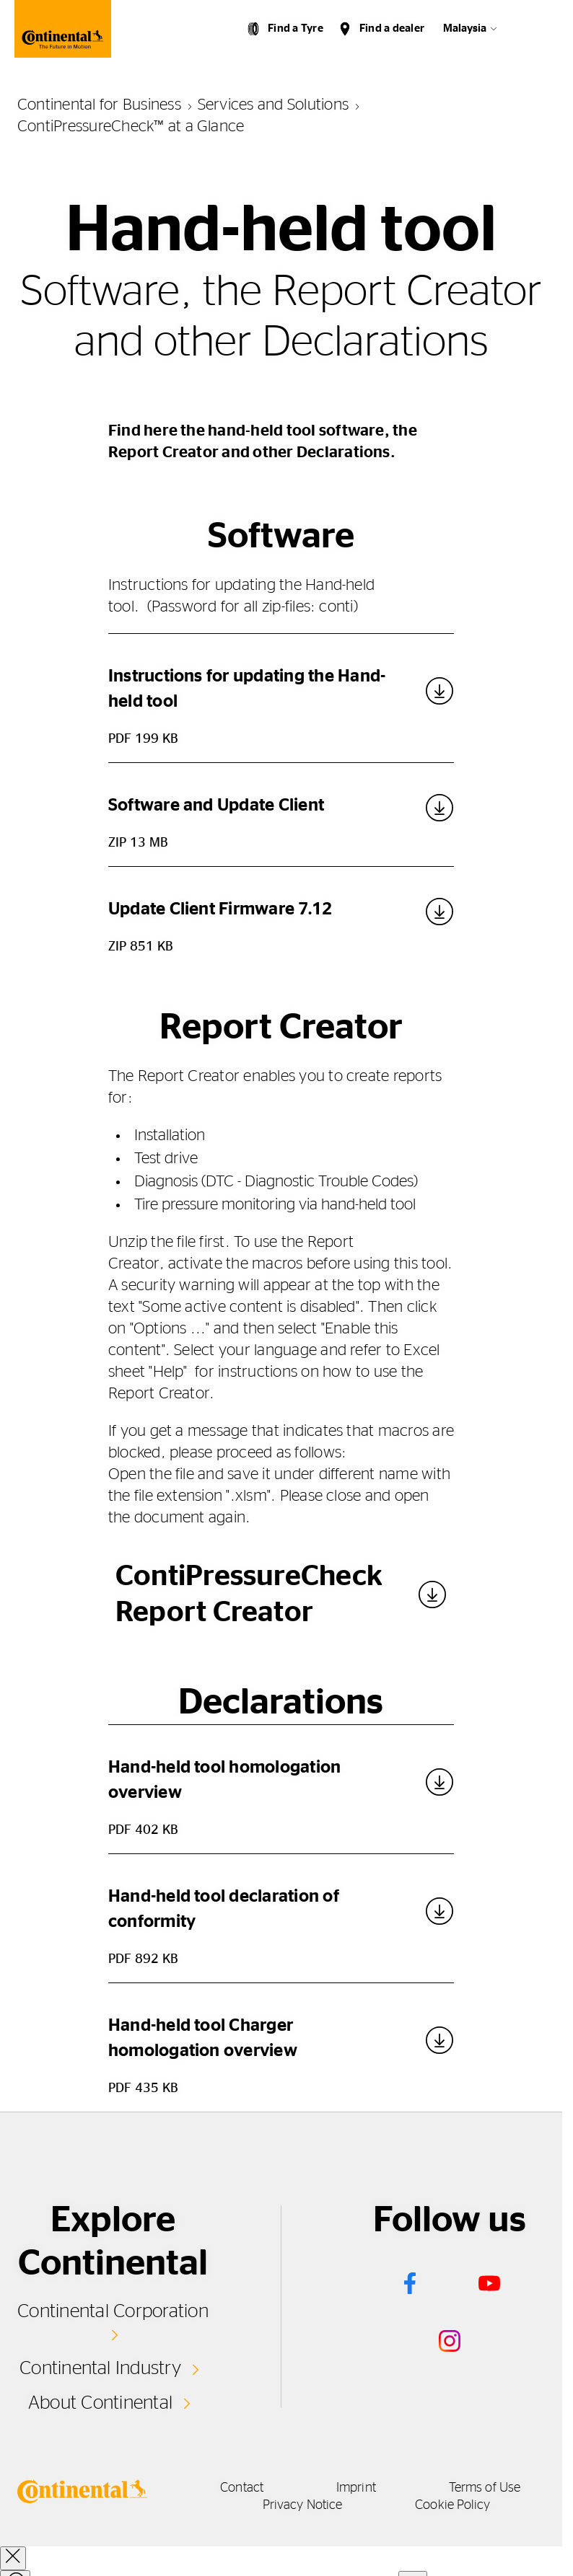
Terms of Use (484, 2488)
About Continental (100, 2403)
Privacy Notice (302, 2505)
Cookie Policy (452, 2505)
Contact (241, 2488)
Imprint (356, 2488)
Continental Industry (100, 2368)
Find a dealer (391, 28)
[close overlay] (13, 2558)
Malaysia (464, 28)
